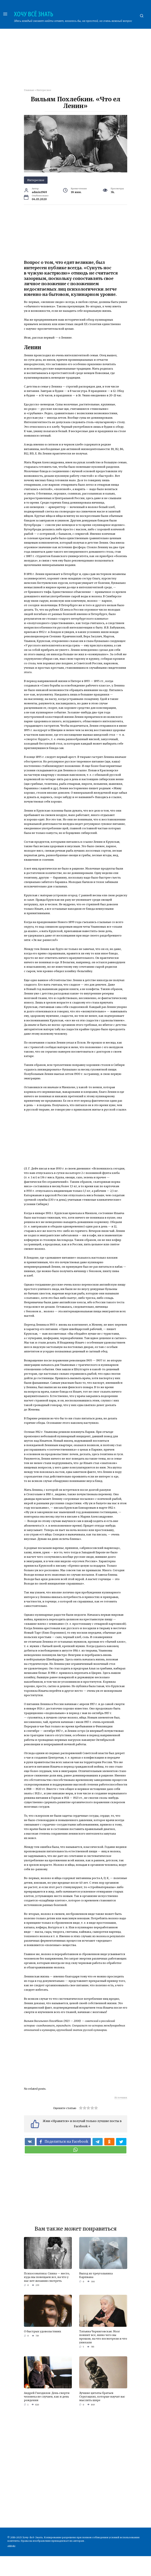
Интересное (43, 90)
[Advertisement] (87, 61)
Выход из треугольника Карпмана (96, 2275)
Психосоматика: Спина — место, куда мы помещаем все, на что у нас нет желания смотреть (47, 2277)
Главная (29, 90)
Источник (120, 2097)
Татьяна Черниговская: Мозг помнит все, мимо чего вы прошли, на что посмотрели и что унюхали (103, 2337)
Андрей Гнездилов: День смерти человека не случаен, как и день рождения (47, 2396)
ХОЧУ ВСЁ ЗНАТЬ (33, 14)
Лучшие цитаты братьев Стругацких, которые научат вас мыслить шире (102, 2396)
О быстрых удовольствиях (42, 2331)
